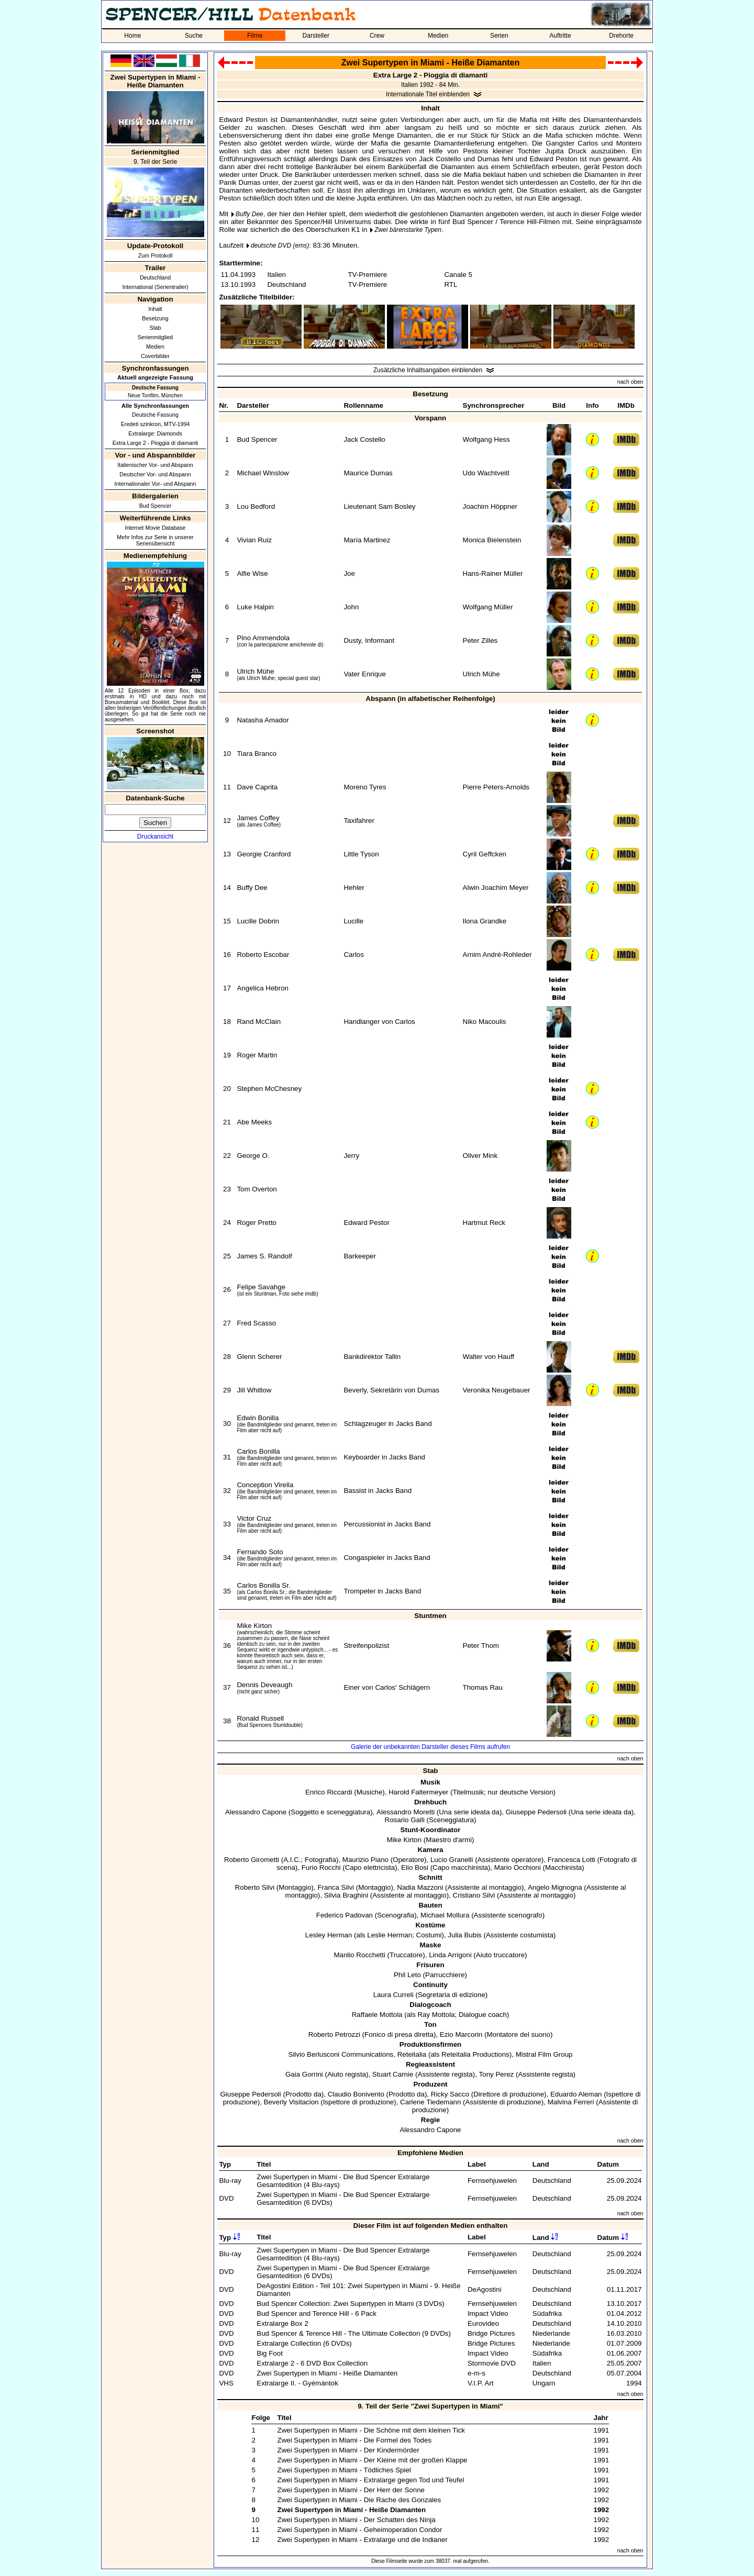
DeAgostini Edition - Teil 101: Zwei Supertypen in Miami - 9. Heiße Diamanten (358, 2290)
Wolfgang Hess (486, 439)
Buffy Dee (249, 214)
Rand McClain (259, 1021)
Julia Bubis (464, 1935)
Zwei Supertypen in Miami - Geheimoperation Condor (359, 2530)
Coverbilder (155, 356)
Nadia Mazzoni (420, 1887)
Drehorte (621, 35)
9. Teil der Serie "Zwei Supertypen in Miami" (430, 2406)
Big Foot (270, 2353)
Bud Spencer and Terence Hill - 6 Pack (316, 2313)
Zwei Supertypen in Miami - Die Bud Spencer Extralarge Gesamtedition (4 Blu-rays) (343, 2181)
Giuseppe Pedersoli (536, 1812)
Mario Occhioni (517, 1867)
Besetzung (155, 318)
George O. (253, 1155)
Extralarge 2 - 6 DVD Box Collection (312, 2363)
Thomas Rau (483, 1687)
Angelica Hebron (263, 988)
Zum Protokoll (155, 255)
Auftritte (560, 35)
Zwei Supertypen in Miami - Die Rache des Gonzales (359, 2500)
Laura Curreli (393, 1995)
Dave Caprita (257, 787)
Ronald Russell (260, 1718)
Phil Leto (407, 1975)
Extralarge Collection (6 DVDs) (304, 2343)
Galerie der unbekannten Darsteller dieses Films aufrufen (430, 1746)
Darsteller (316, 35)
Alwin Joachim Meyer (496, 887)
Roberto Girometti (251, 1860)
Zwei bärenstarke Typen (407, 229)
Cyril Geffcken (484, 854)
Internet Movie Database (155, 528)
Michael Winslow (263, 473)
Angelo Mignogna (555, 1887)
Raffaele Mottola (377, 2015)
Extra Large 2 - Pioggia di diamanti (155, 443)
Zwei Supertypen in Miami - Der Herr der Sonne (350, 2490)
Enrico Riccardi (328, 1792)
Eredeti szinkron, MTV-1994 (155, 424)
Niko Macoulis (484, 1021)
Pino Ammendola (263, 638)
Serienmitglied (155, 337)
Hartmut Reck (484, 1222)
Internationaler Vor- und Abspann (155, 484)
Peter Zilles (480, 640)
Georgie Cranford (264, 854)
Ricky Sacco (450, 2094)
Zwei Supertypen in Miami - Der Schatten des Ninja (356, 2520)
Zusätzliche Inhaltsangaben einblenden (427, 370)
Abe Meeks (254, 1122)
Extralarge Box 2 (282, 2323)
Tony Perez (496, 2074)
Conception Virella (265, 1485)
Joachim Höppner (490, 506)
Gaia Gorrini (304, 2074)
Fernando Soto (260, 1552)
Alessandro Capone (255, 1812)
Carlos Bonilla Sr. (263, 1585)
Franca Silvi (335, 1887)
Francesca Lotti (571, 1860)
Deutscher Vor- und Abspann (155, 474)
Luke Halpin (255, 607)
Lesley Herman (328, 1935)
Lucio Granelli (451, 1860)
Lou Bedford (256, 506)
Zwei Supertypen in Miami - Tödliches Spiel (344, 2470)
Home (132, 35)
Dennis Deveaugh (264, 1685)
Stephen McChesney (269, 1088)
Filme (254, 35)
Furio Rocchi (321, 1867)
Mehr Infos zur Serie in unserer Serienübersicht (155, 540)
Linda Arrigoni (450, 1955)
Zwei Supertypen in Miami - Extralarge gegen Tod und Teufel (370, 2480)
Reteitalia (412, 2054)
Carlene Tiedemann (430, 2102)
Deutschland (155, 277)
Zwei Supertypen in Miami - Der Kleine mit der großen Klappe (372, 2460)
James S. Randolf (264, 1256)
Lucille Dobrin (258, 921)
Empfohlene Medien (430, 2153)
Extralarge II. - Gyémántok (297, 2383)
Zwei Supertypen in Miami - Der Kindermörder (348, 2450)
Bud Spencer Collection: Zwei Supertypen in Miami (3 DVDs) (351, 2303)
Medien (438, 35)
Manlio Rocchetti (359, 1955)
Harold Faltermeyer (418, 1792)
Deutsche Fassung (155, 414)
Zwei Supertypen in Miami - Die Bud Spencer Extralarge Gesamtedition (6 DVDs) (343, 2198)
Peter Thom (481, 1645)
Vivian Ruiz (254, 540)
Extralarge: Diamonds (155, 433)
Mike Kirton (254, 1626)
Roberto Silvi (255, 1887)
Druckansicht (155, 836)
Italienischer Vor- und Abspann (155, 465)
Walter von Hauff (489, 1357)
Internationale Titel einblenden (428, 94)
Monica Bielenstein (492, 540)
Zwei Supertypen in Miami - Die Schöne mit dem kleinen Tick (371, 2430)
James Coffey (258, 818)
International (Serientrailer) (155, 287)
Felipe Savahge (261, 1287)
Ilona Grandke (485, 921)
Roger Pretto (256, 1222)
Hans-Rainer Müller (493, 573)
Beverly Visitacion (291, 2102)
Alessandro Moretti (405, 1812)
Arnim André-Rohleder (497, 954)
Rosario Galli (405, 1820)
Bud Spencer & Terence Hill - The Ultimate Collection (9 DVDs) (354, 2333)
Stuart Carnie (393, 2074)
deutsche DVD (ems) (280, 245)
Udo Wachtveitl (486, 473)
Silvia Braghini (346, 1895)
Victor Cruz (254, 1518)
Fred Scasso (256, 1323)
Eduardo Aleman (576, 2094)
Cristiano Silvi (474, 1895)
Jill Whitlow (254, 1390)
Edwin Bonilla (258, 1418)
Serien (499, 35)
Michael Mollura (444, 1915)
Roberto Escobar (263, 954)
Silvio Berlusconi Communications (341, 2054)
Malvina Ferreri (571, 2102)
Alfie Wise (252, 573)
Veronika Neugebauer (496, 1390)
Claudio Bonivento (356, 2094)
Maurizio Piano (365, 1860)
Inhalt (155, 309)
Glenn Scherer (259, 1357)
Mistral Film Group (544, 2054)
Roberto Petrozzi (334, 2034)
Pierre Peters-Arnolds (496, 787)
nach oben (630, 381)
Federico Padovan (344, 1915)
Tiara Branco (256, 753)
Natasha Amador (263, 720)
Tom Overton (256, 1189)
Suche (194, 35)
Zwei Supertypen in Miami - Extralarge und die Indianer (362, 2540)
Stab (155, 328)
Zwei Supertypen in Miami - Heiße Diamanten (327, 2373)
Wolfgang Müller (488, 607)
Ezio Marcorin (461, 2034)
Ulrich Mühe (255, 671)
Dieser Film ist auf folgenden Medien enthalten (430, 2225)
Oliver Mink (480, 1155)
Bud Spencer (155, 506)
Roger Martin (257, 1055)
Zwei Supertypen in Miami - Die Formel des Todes (354, 2440)
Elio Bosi (414, 1867)
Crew (377, 35)
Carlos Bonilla (258, 1451)
